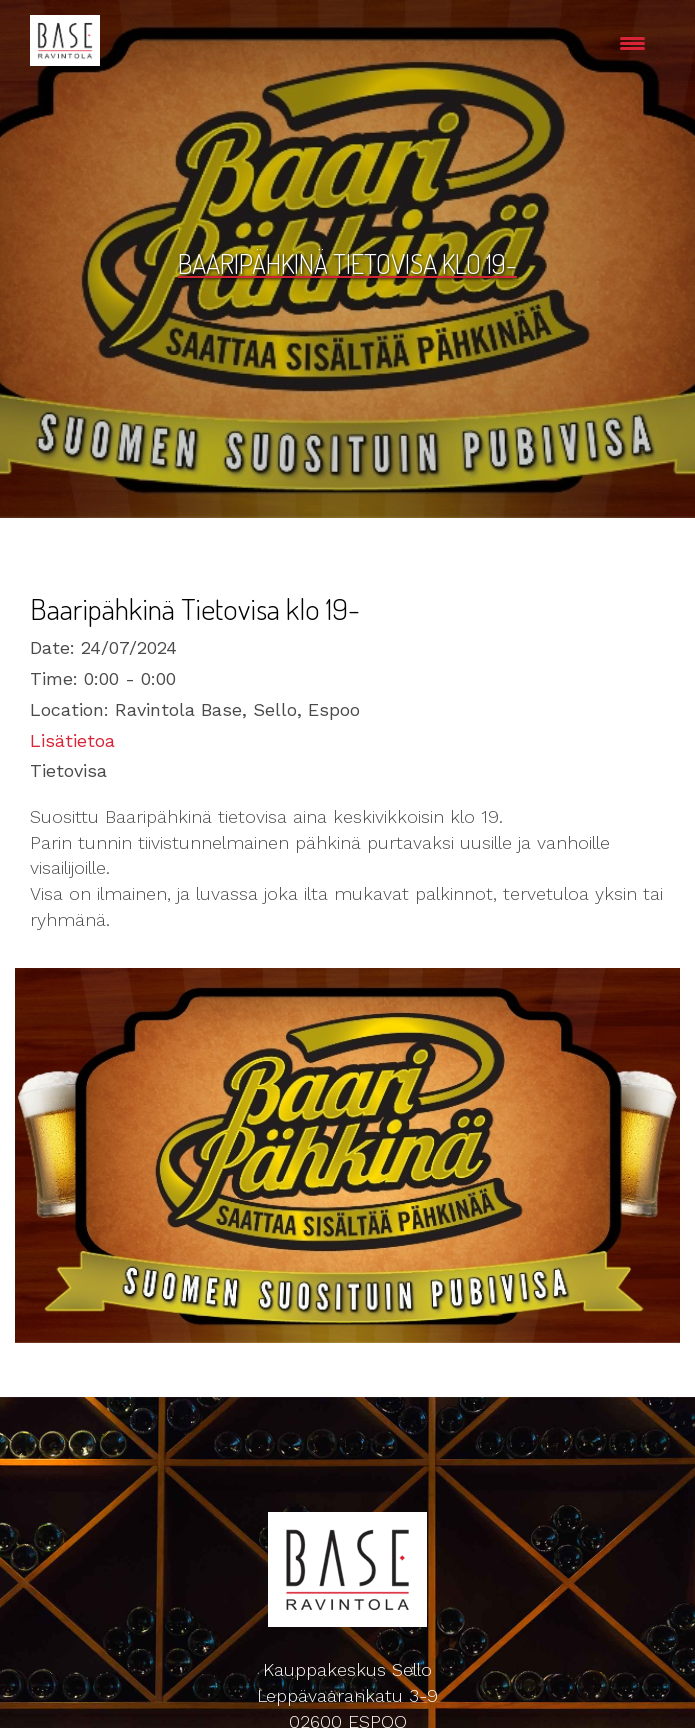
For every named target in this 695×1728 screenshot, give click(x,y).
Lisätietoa (72, 740)
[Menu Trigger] (632, 42)
